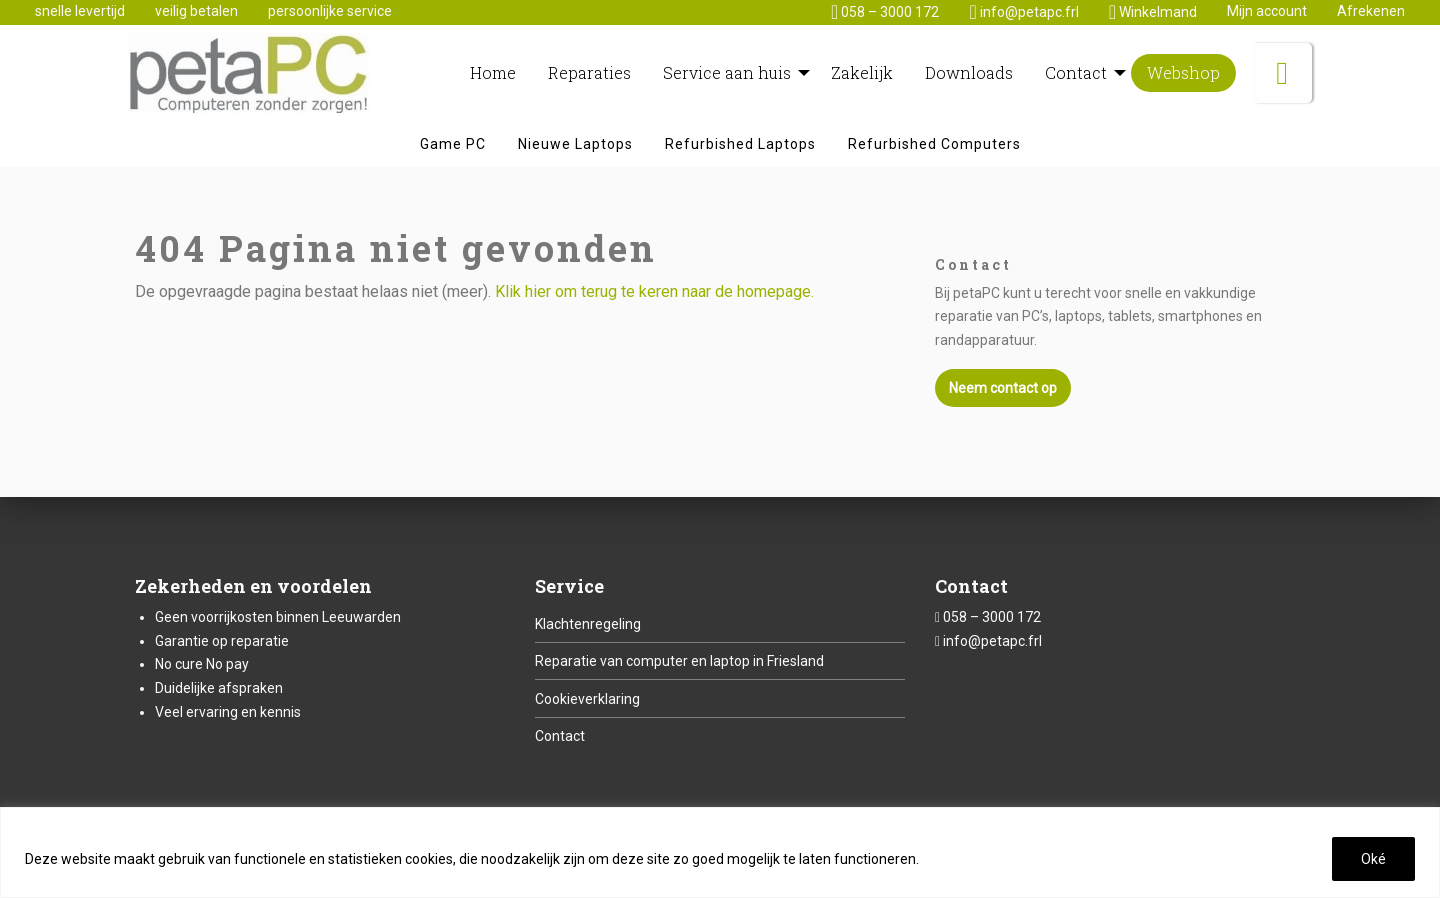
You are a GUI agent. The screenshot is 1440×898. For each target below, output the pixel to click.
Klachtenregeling (588, 624)
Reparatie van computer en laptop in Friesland (679, 661)
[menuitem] (493, 73)
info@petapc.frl (992, 641)
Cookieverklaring (587, 699)
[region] (720, 852)
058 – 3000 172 (992, 617)
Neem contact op (1003, 388)
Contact (560, 736)
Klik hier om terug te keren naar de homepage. (654, 291)
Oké (1373, 859)
